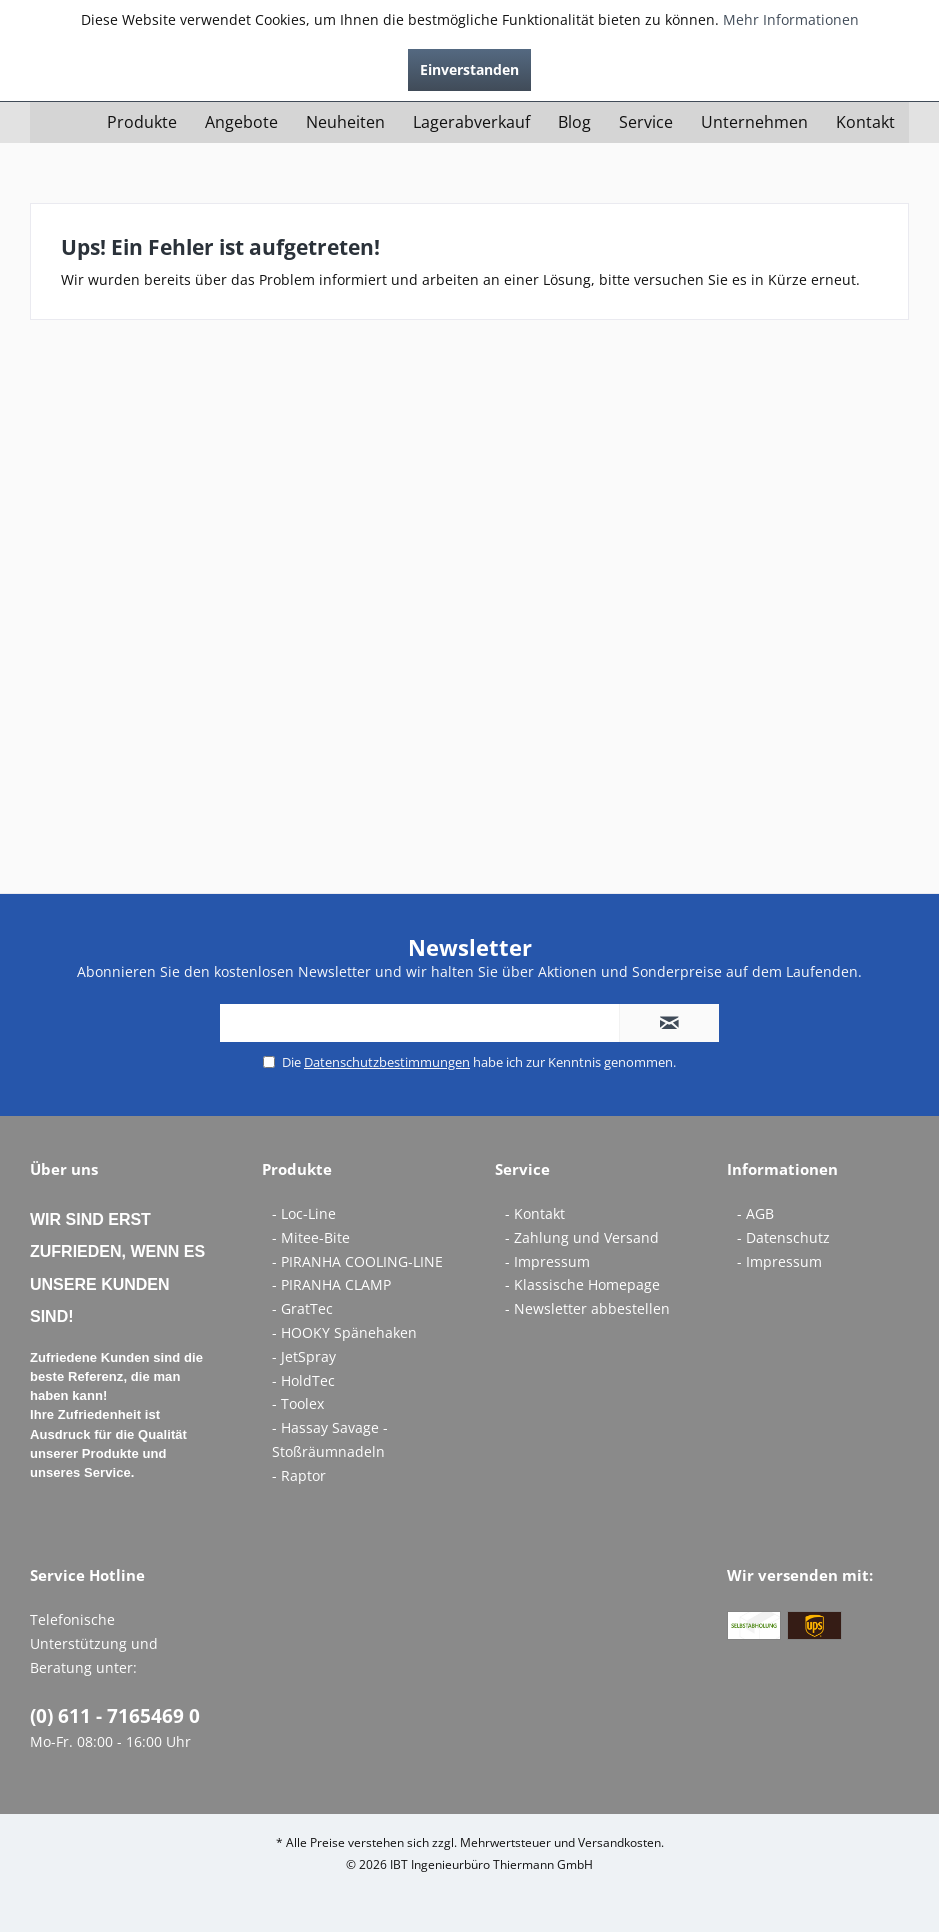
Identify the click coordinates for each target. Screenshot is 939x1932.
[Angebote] (241, 122)
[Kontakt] (865, 122)
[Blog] (574, 122)
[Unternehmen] (754, 122)
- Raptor (299, 1475)
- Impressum (547, 1261)
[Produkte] (142, 122)
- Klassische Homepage (582, 1284)
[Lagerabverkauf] (471, 122)
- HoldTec (303, 1380)
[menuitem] (142, 122)
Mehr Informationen (791, 19)
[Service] (646, 122)
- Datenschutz (783, 1237)
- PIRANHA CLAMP (331, 1284)
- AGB (755, 1213)
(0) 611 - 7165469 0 (115, 1716)
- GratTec (302, 1308)
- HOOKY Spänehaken (344, 1332)
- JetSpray (304, 1356)
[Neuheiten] (345, 122)
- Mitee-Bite (311, 1237)
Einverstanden (469, 69)
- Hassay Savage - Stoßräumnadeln (330, 1439)
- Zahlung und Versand (582, 1237)
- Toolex (298, 1403)
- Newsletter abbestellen (587, 1308)
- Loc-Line (304, 1213)
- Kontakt (535, 1213)
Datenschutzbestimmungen (387, 1062)
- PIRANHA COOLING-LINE (357, 1261)
